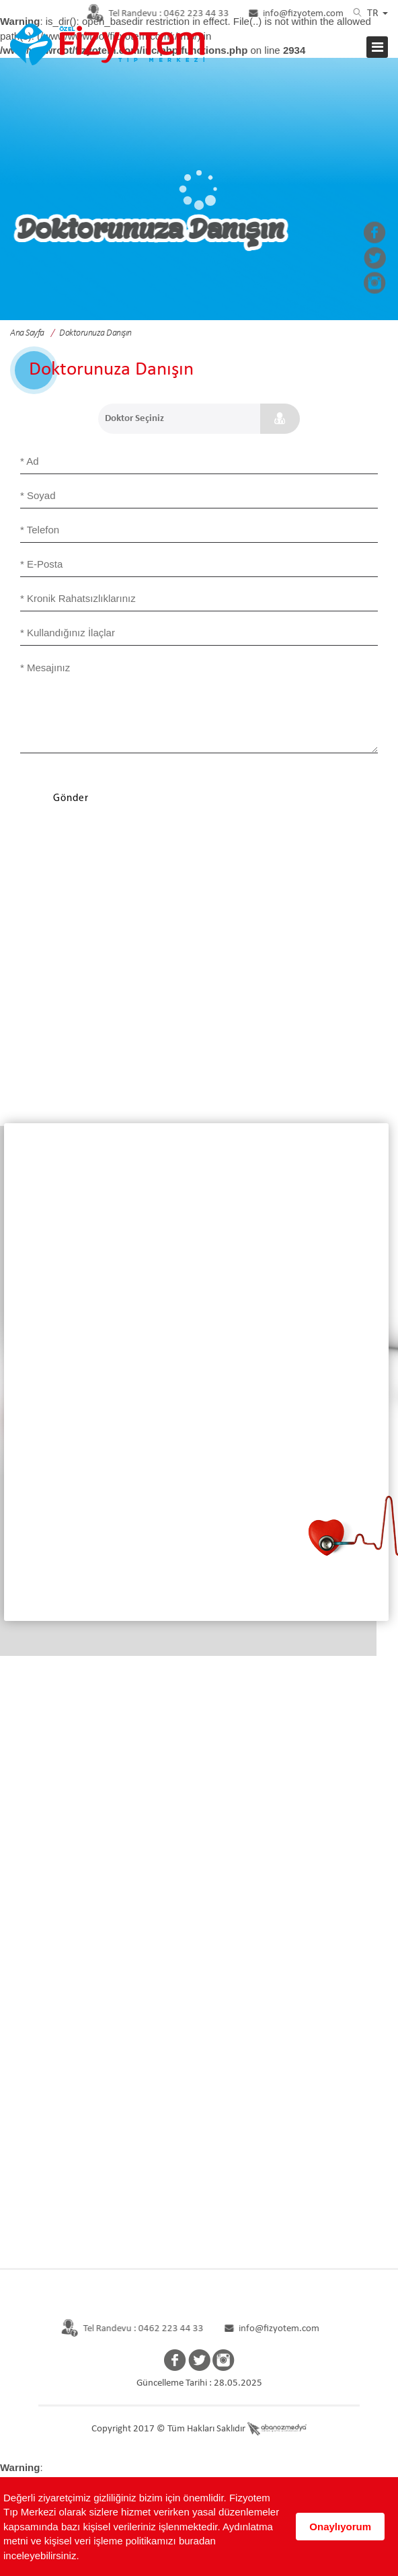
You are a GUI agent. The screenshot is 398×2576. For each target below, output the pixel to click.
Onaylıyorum (340, 2526)
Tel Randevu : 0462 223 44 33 (126, 2329)
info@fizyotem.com (295, 14)
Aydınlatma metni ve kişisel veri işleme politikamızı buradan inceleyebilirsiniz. (138, 2541)
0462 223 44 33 (150, 14)
